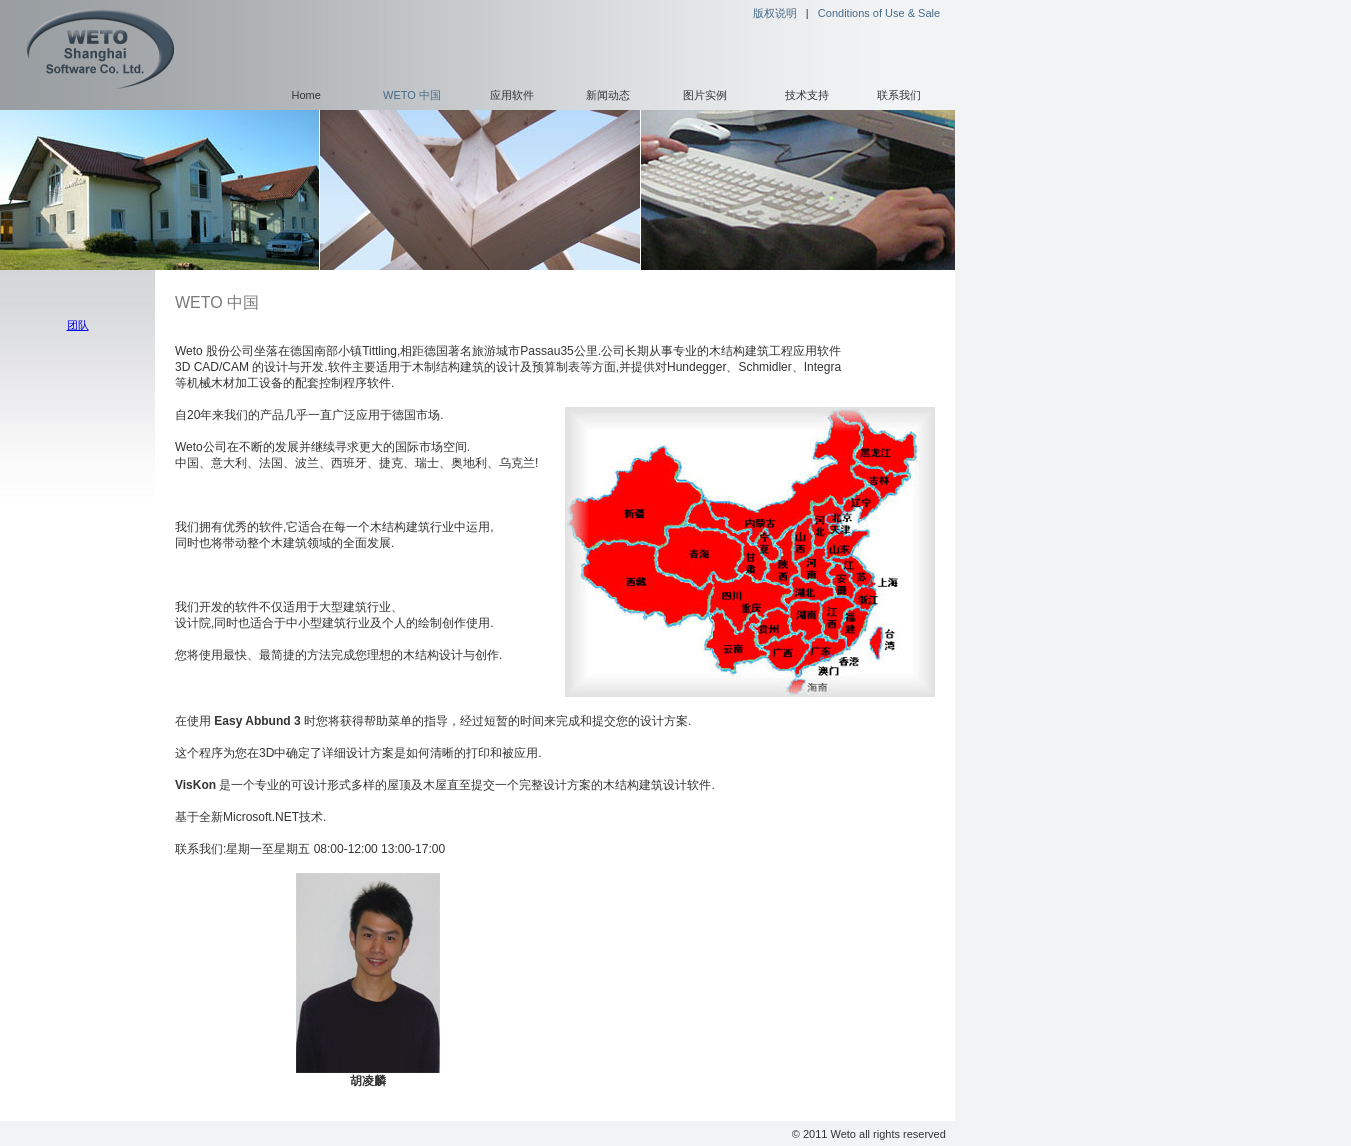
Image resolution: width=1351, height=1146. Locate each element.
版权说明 (775, 13)
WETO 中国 (412, 95)
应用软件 (512, 95)
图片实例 (705, 95)
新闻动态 (608, 95)
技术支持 (807, 95)
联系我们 (899, 95)
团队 (78, 325)
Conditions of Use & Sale (879, 13)
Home (305, 95)
